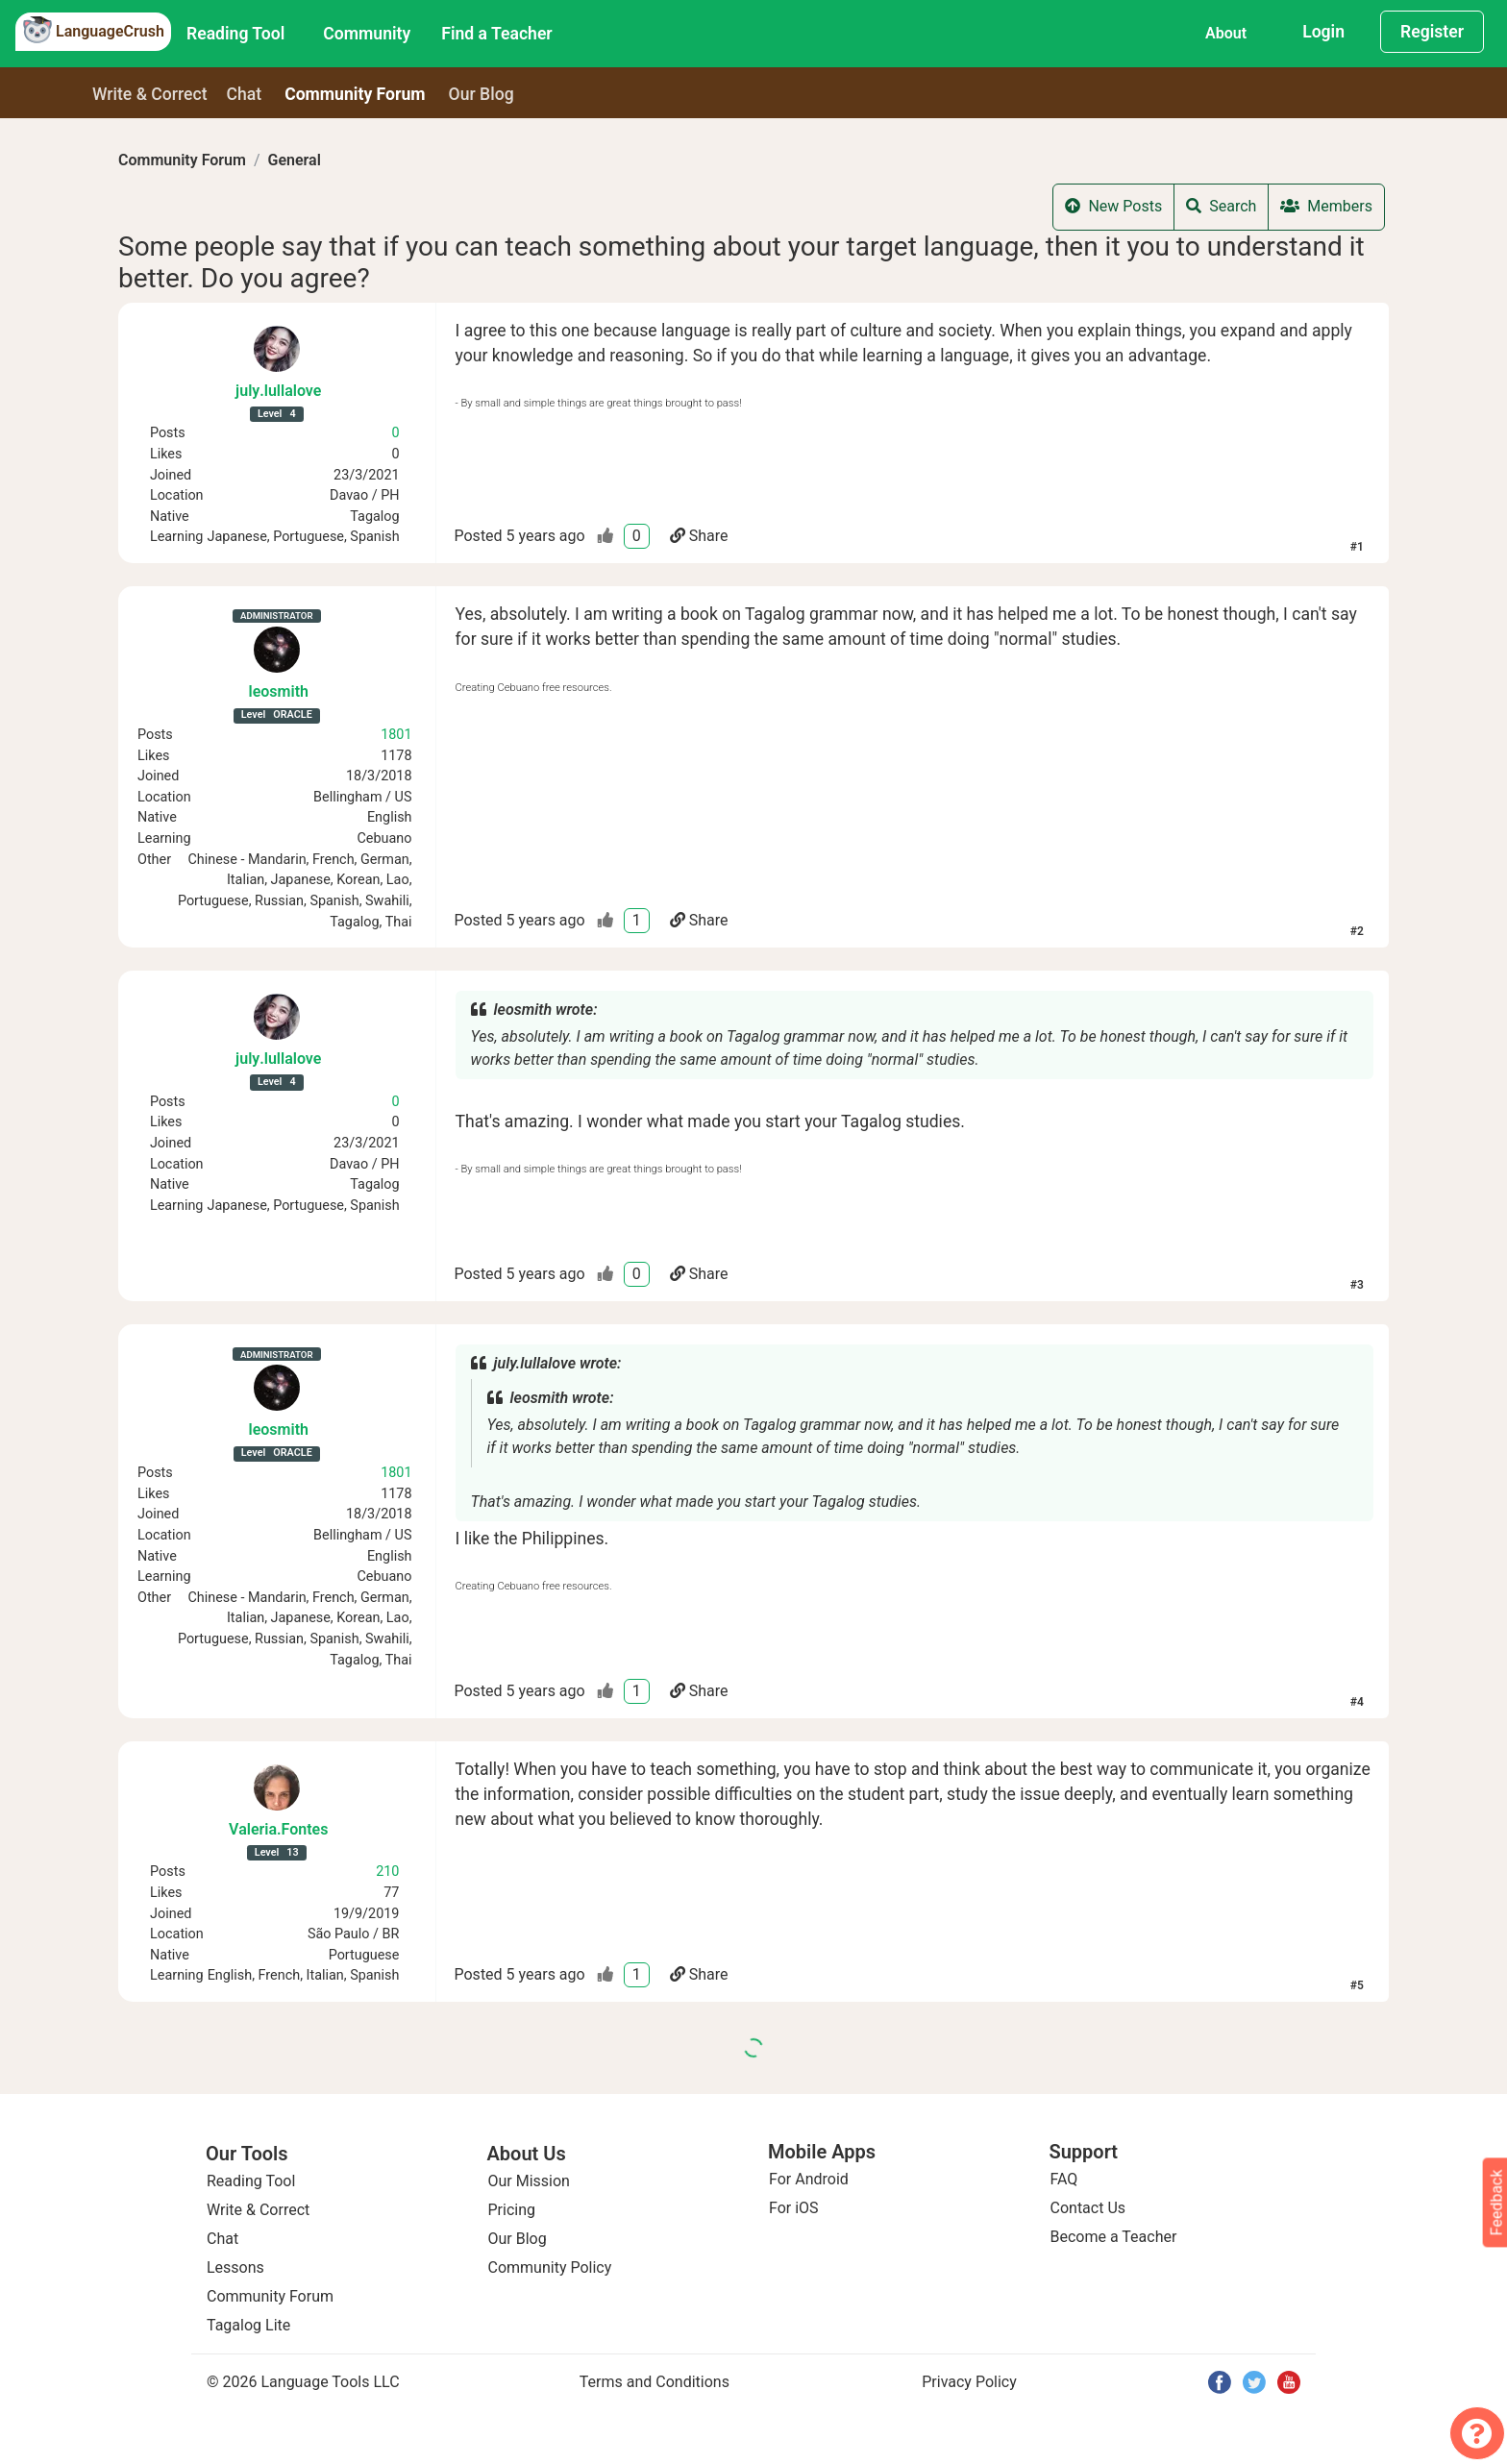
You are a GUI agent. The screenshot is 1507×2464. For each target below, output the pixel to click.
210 (387, 1871)
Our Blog (517, 2239)
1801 (396, 735)
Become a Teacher (1113, 2237)
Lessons (235, 2267)
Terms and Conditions (654, 2382)
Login (1323, 31)
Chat (244, 94)
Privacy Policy (969, 2382)
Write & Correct (150, 94)
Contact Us (1088, 2208)
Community (366, 33)
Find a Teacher (496, 33)
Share (699, 536)
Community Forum (182, 160)
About (1226, 33)
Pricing (512, 2210)
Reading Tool (235, 33)
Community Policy (550, 2267)
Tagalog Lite (248, 2325)
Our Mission (529, 2181)
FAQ (1064, 2179)
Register (1432, 31)
